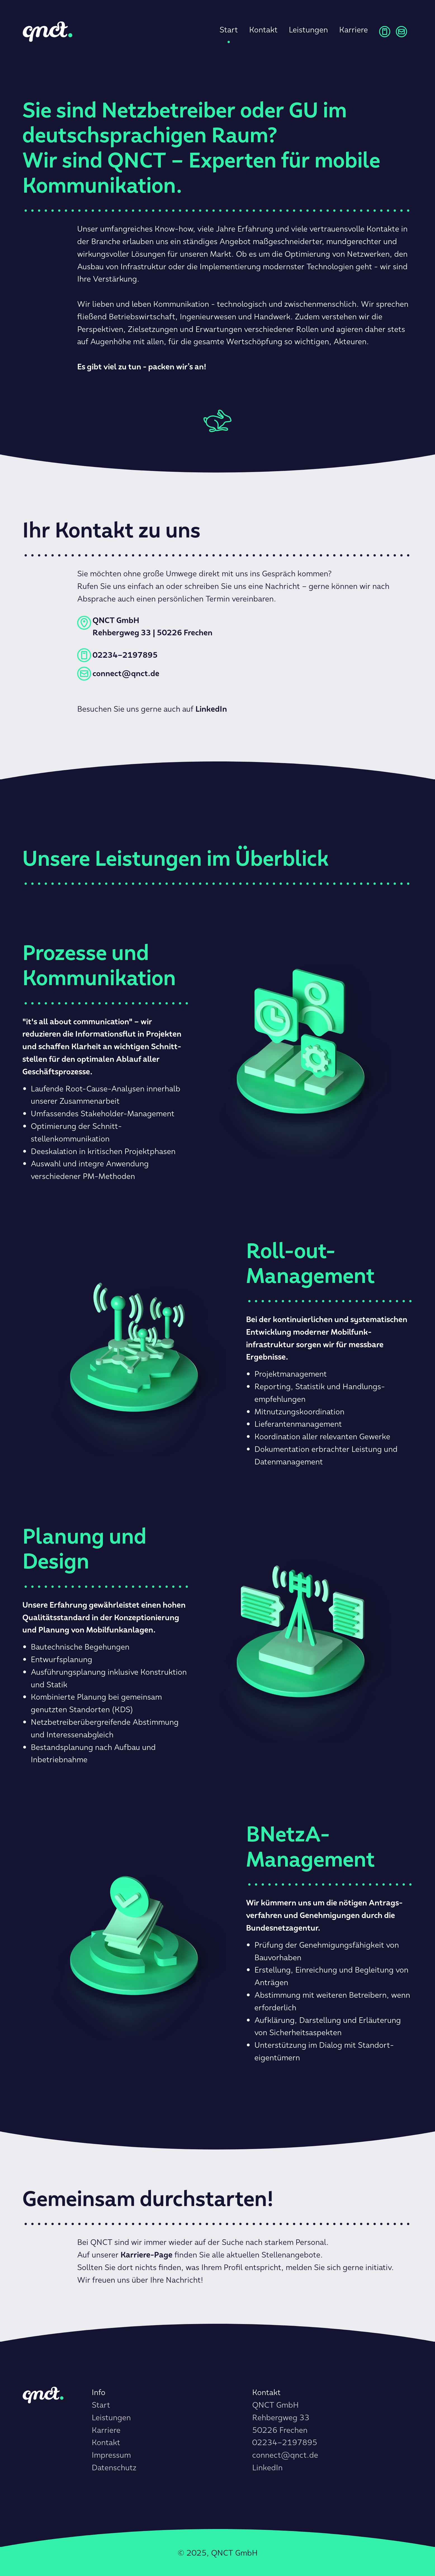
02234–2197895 (284, 2442)
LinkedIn (267, 2467)
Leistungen (308, 30)
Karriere (353, 30)
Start (228, 30)
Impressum (111, 2455)
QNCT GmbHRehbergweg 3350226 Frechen (280, 2417)
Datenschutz (114, 2467)
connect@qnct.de (285, 2455)
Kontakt (263, 30)
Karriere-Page (146, 2255)
